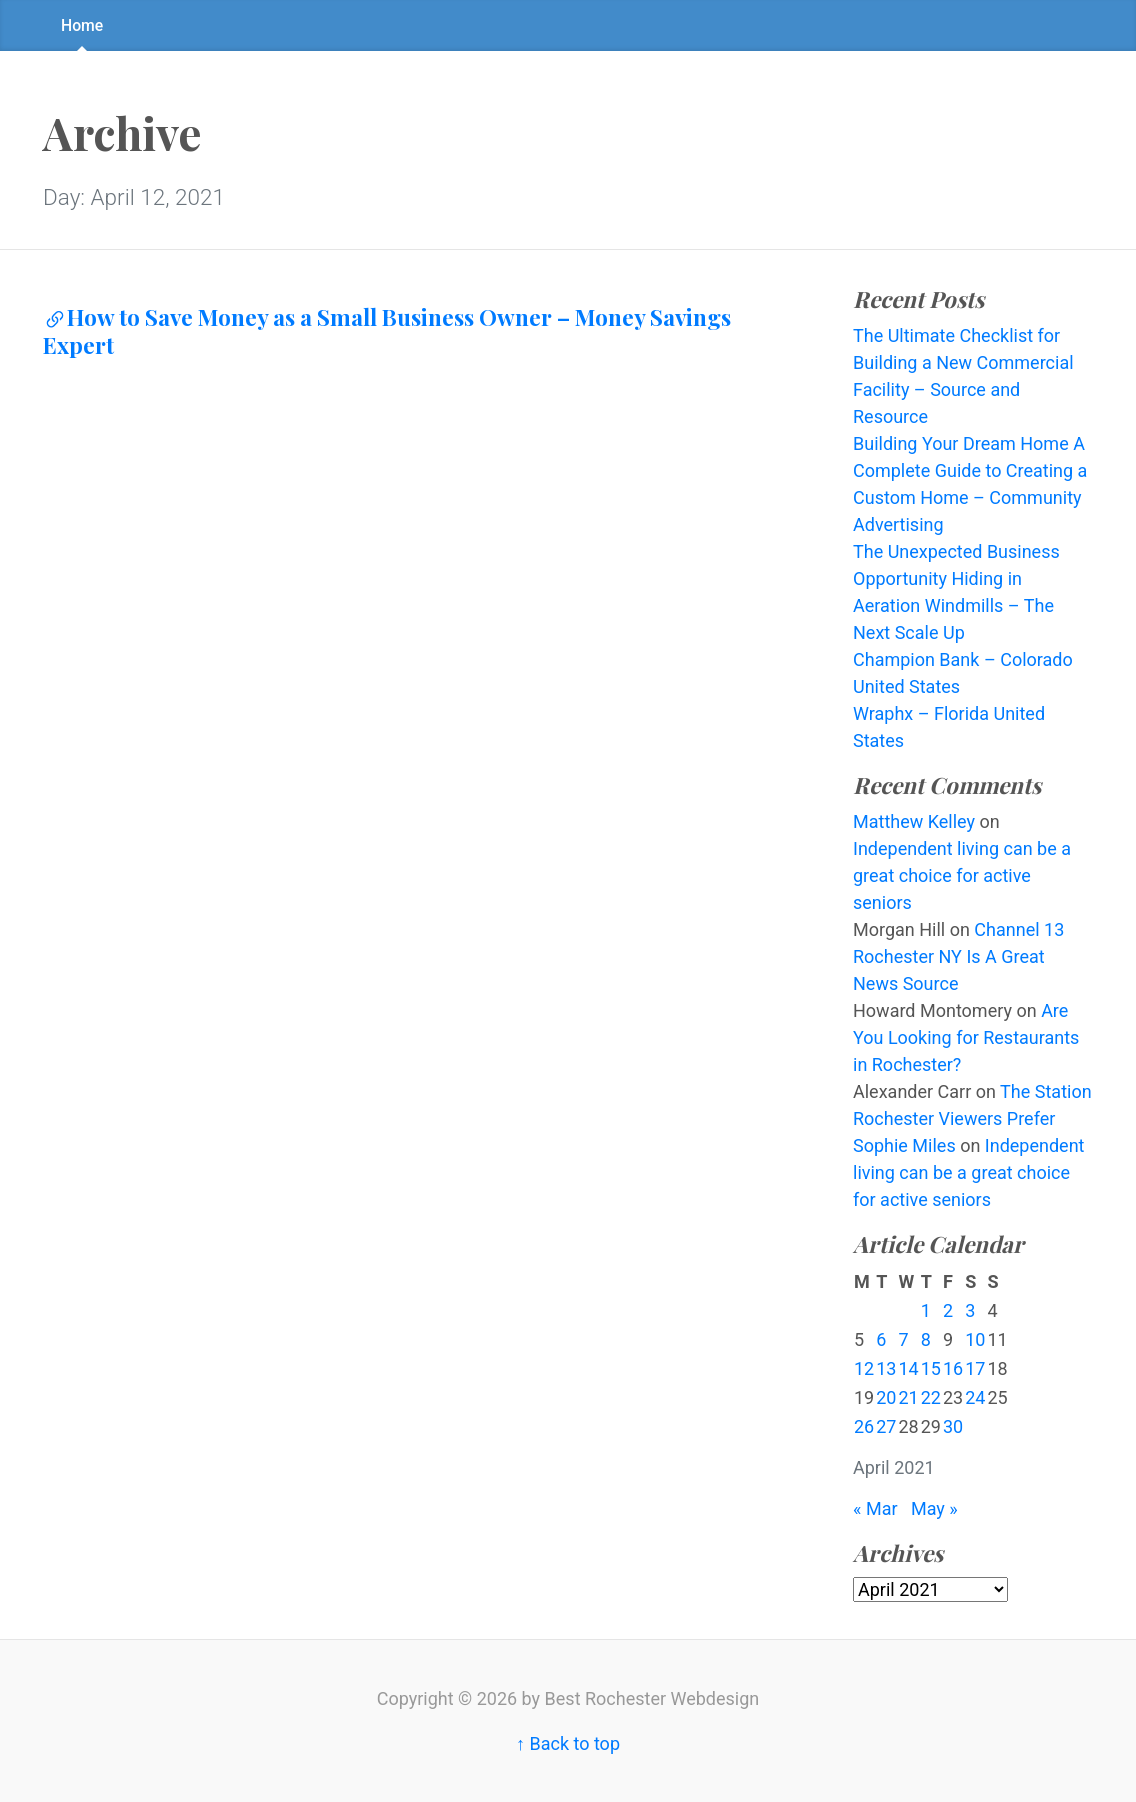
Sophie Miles (904, 1145)
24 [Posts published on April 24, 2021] (975, 1397)
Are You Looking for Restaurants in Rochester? (966, 1037)
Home (82, 25)
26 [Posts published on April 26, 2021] (864, 1426)
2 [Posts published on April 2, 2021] (948, 1310)
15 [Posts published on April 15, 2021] (931, 1368)
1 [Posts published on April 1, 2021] (926, 1310)
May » (934, 1508)
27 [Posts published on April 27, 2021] (886, 1426)
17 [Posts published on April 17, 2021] (975, 1368)
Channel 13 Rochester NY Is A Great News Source (958, 956)
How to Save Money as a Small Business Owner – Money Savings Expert (387, 331)
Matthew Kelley (914, 821)
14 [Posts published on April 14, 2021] (908, 1368)
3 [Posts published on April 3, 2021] (970, 1310)
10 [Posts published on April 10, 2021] (975, 1339)
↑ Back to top (568, 1743)
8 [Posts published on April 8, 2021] (926, 1339)
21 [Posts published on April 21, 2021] (908, 1397)
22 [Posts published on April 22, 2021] (931, 1397)
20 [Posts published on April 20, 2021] (886, 1397)
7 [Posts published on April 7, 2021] (903, 1339)
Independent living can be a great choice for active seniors (962, 875)
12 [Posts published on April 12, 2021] (864, 1368)
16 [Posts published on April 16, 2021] (953, 1368)
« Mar (875, 1508)
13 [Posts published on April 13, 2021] (886, 1368)
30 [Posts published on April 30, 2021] (953, 1426)
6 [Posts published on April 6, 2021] (881, 1339)
